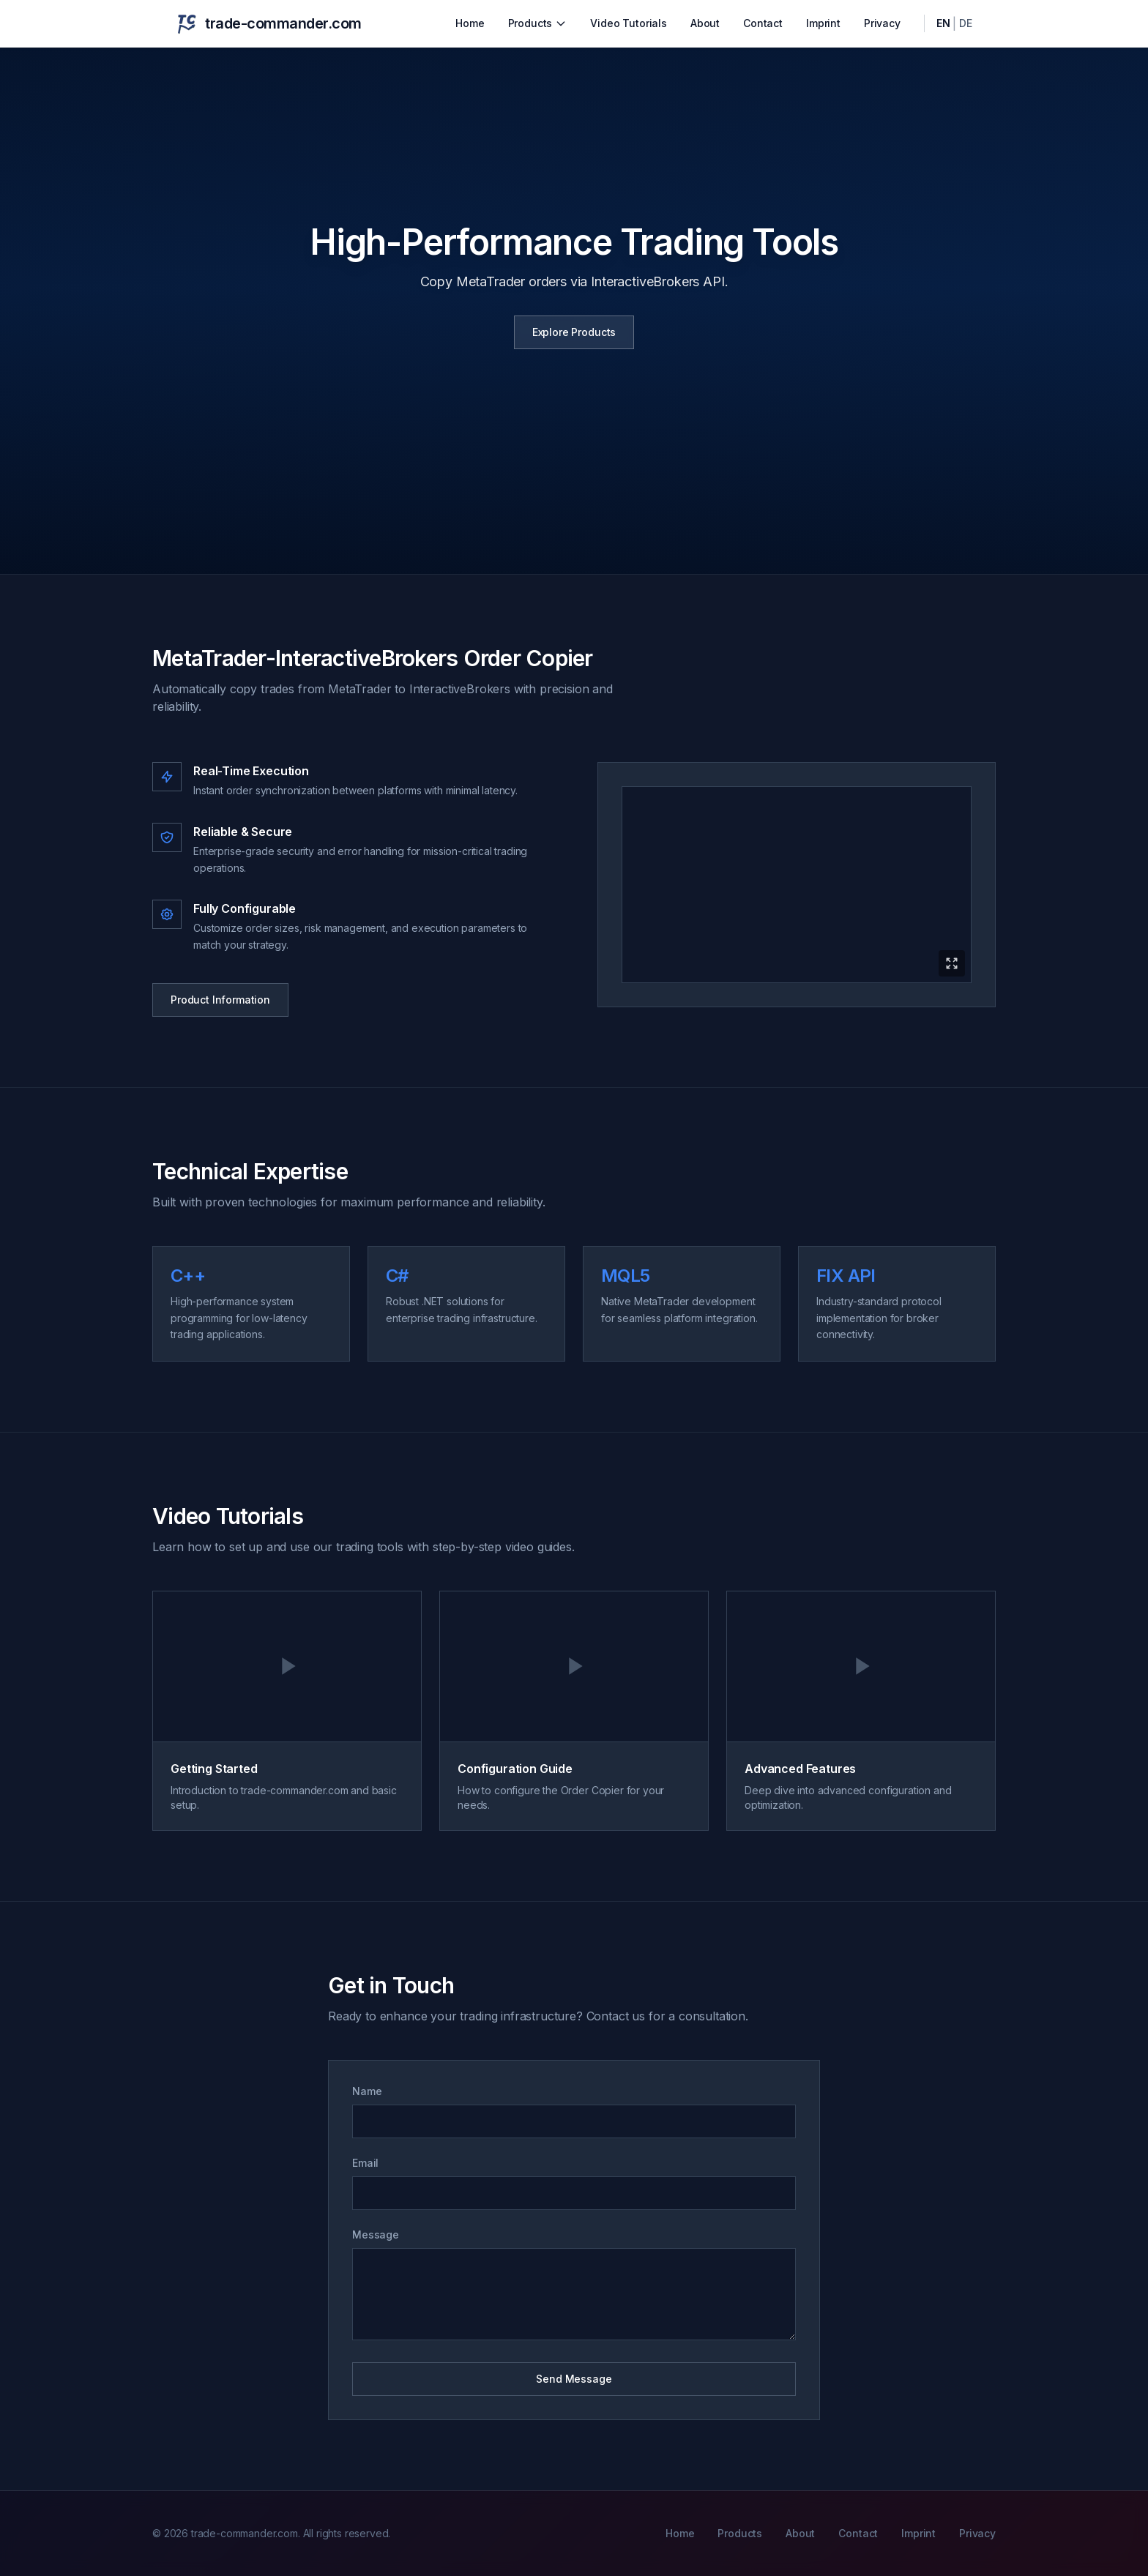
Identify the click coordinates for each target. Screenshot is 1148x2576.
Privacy (882, 23)
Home (469, 23)
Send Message (573, 2378)
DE (965, 23)
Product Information (220, 999)
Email (365, 2163)
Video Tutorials (628, 23)
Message (375, 2234)
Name (366, 2091)
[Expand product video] (797, 884)
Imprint (823, 23)
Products (537, 23)
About (705, 23)
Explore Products (574, 332)
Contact (763, 23)
